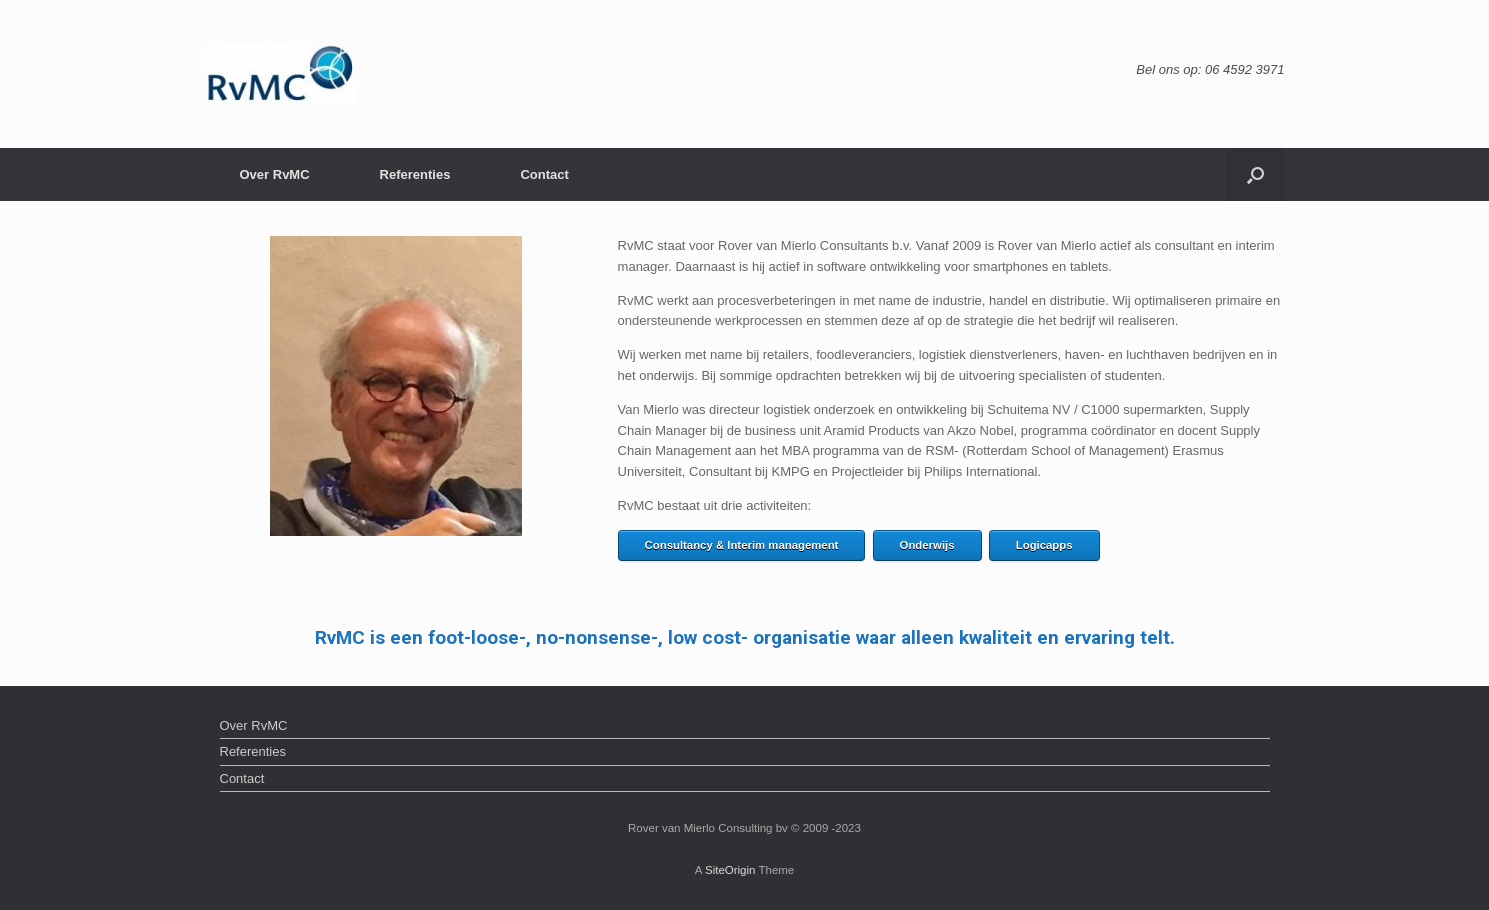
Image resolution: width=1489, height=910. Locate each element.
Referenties (415, 174)
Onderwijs (927, 545)
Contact (544, 174)
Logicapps (1044, 545)
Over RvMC (275, 174)
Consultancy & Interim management (742, 545)
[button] (1255, 174)
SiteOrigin (730, 870)
